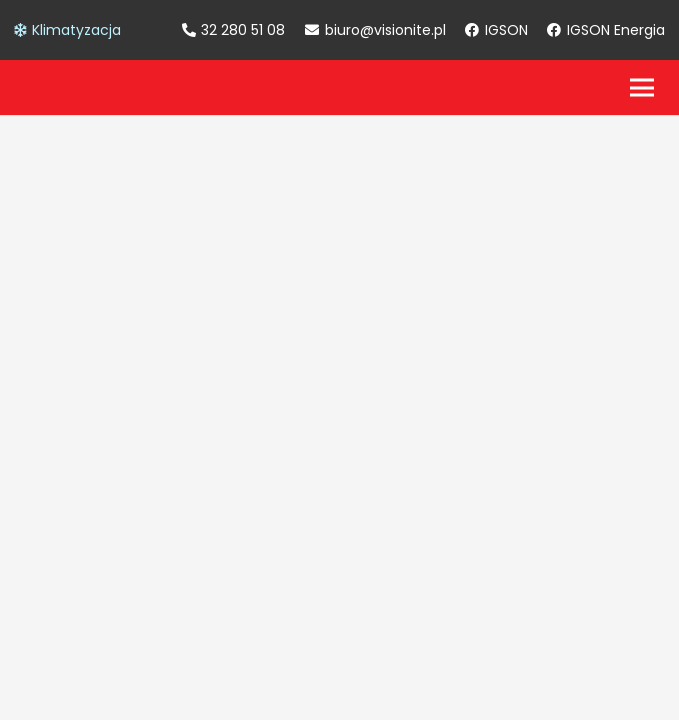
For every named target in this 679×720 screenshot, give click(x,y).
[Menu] (642, 88)
